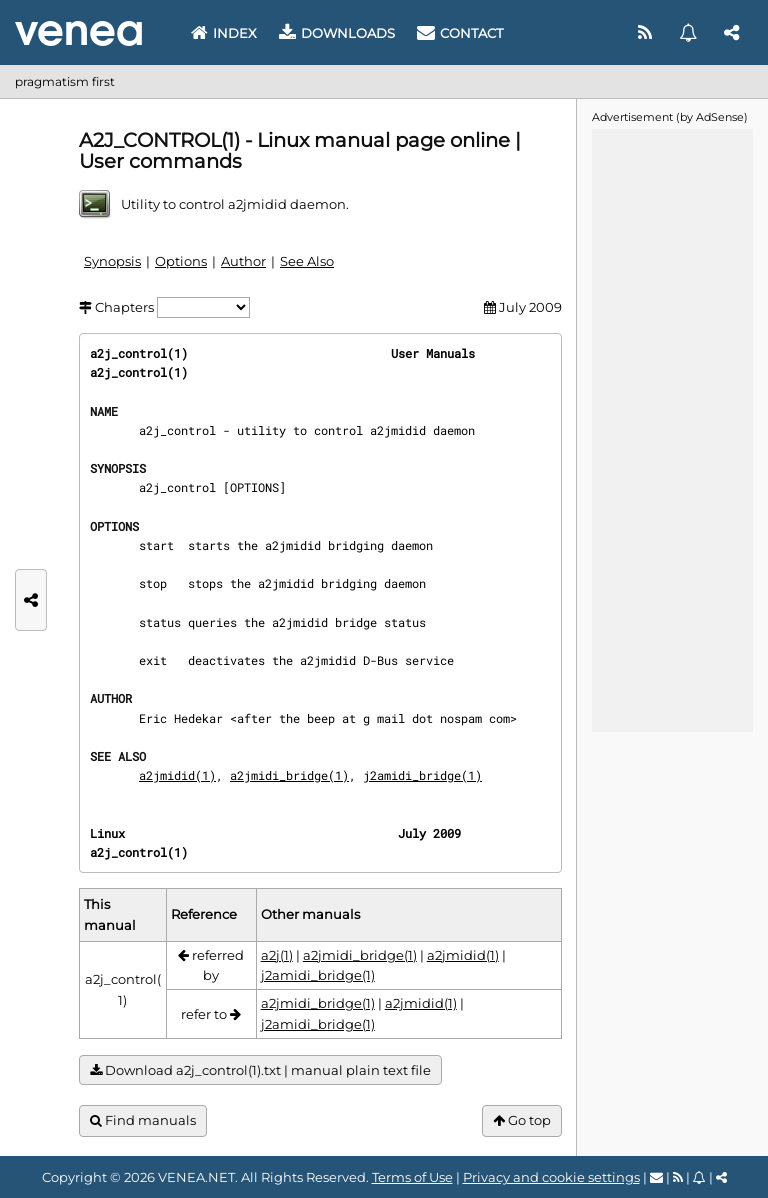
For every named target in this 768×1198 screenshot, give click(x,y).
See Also (307, 261)
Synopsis (112, 261)
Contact (460, 33)
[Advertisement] (672, 429)
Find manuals (143, 1120)
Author (243, 261)
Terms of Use (412, 1177)
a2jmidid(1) (177, 775)
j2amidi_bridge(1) (422, 775)
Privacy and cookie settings (551, 1177)
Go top (522, 1120)
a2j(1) (277, 955)
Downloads (337, 33)
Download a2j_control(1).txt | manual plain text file (260, 1070)
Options (181, 261)
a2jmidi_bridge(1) (289, 775)
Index (224, 33)
